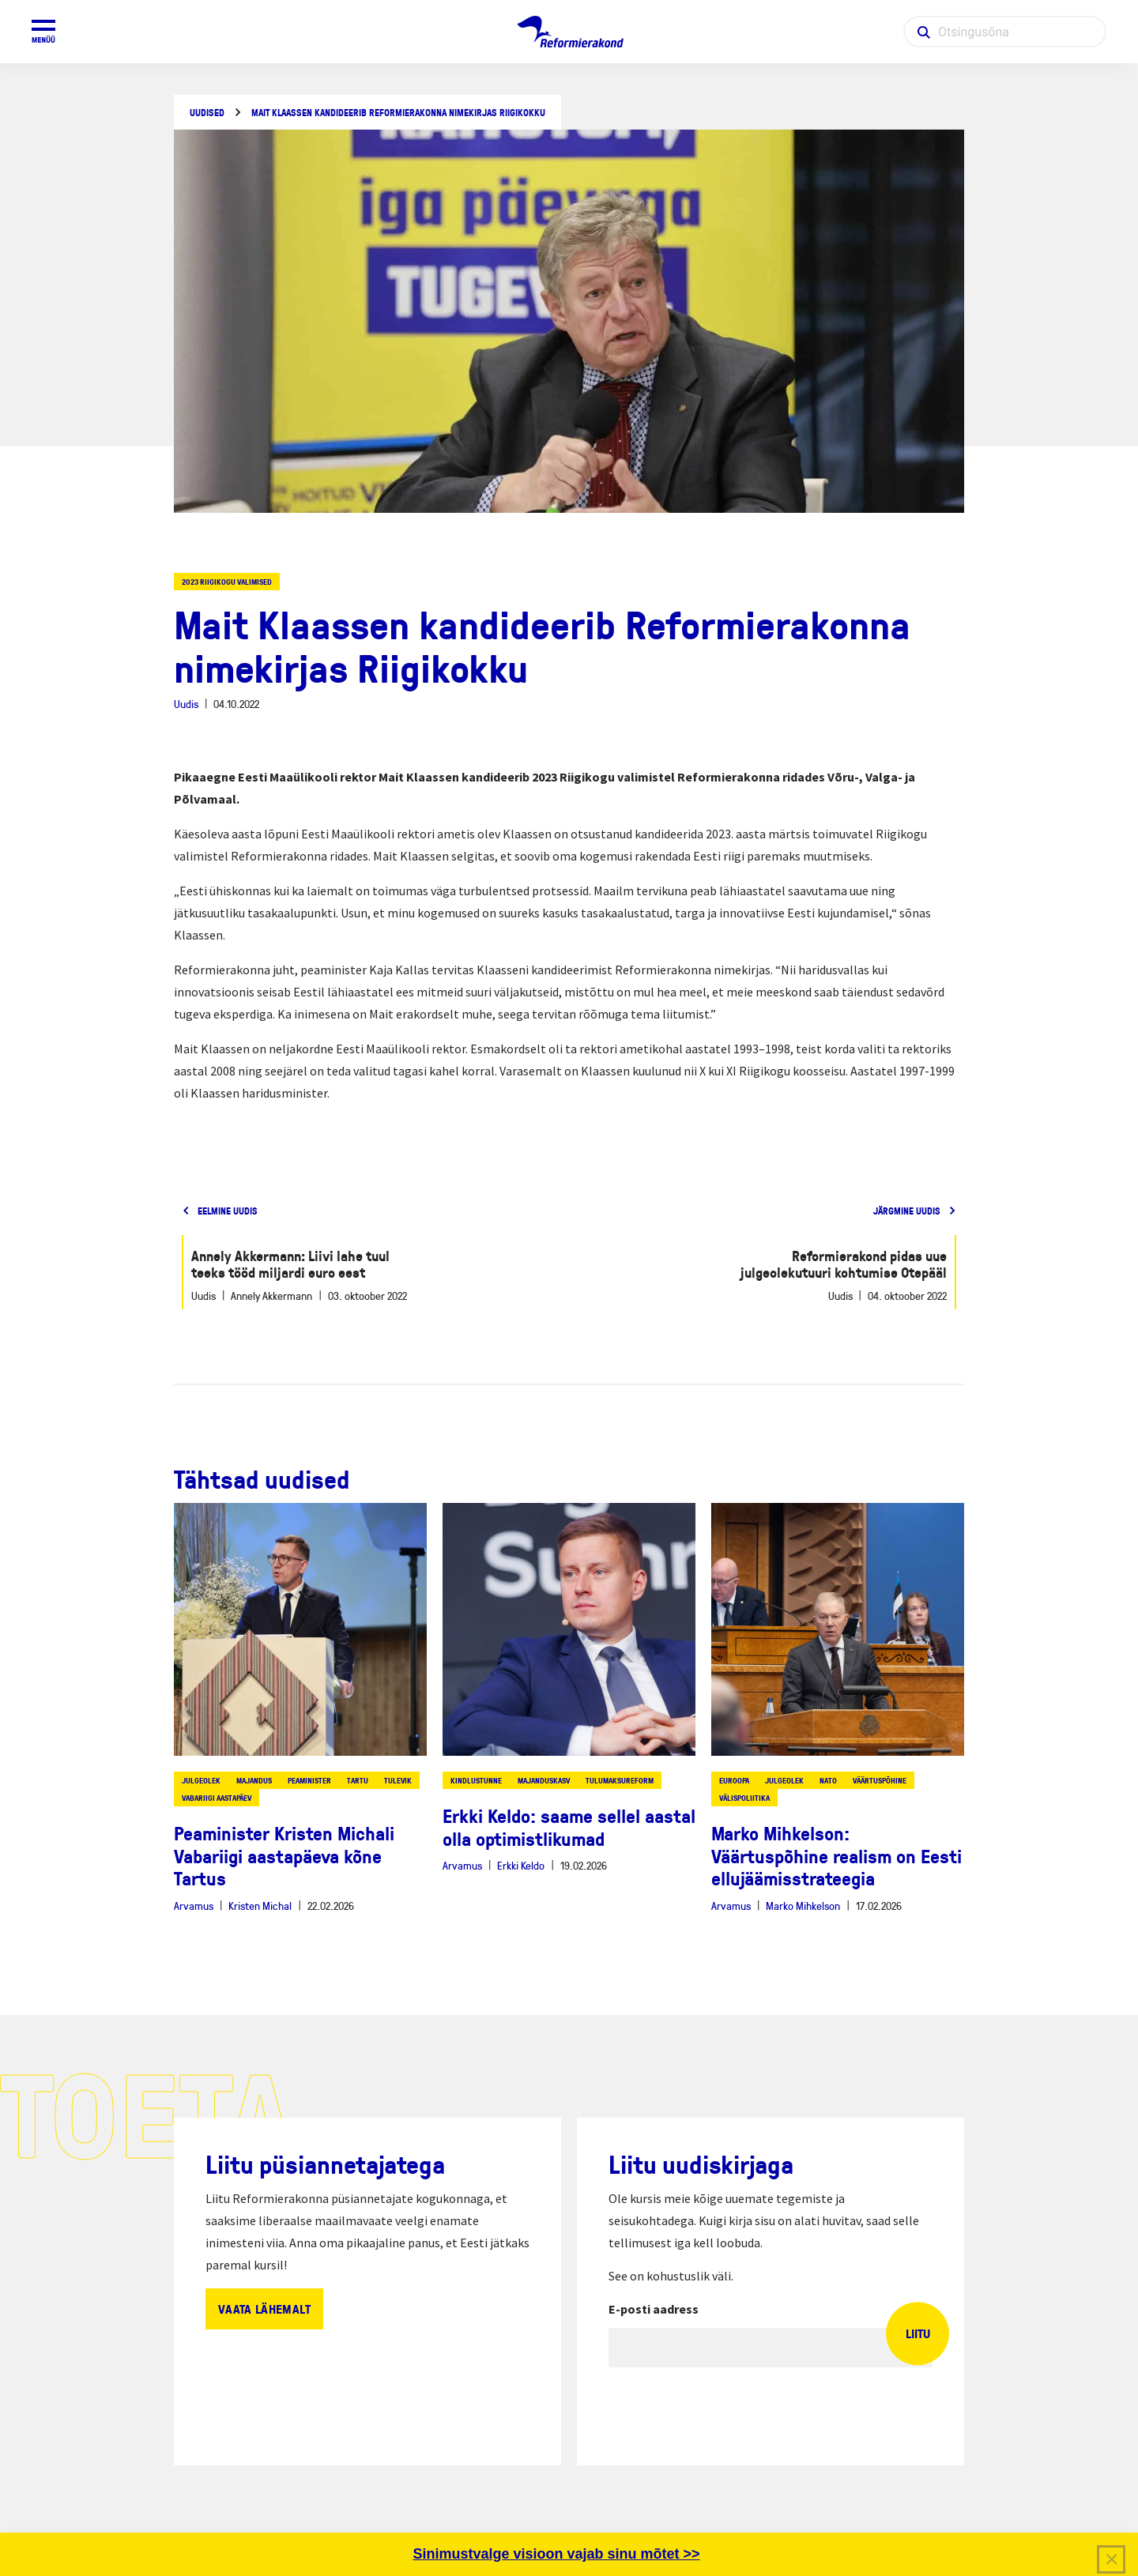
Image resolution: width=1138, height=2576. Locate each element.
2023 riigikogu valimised (227, 581)
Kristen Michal (260, 1905)
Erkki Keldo (521, 1865)
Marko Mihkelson (803, 1905)
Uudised (207, 112)
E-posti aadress (654, 2309)
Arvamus (193, 1905)
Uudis (186, 703)
